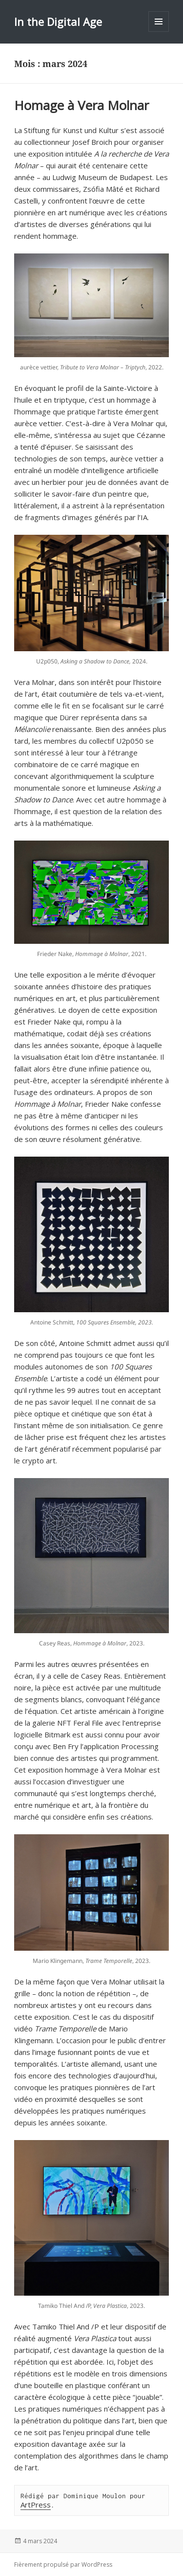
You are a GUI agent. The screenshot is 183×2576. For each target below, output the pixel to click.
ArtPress (35, 2504)
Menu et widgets (159, 31)
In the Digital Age (58, 21)
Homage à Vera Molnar (81, 105)
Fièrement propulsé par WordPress (63, 2564)
